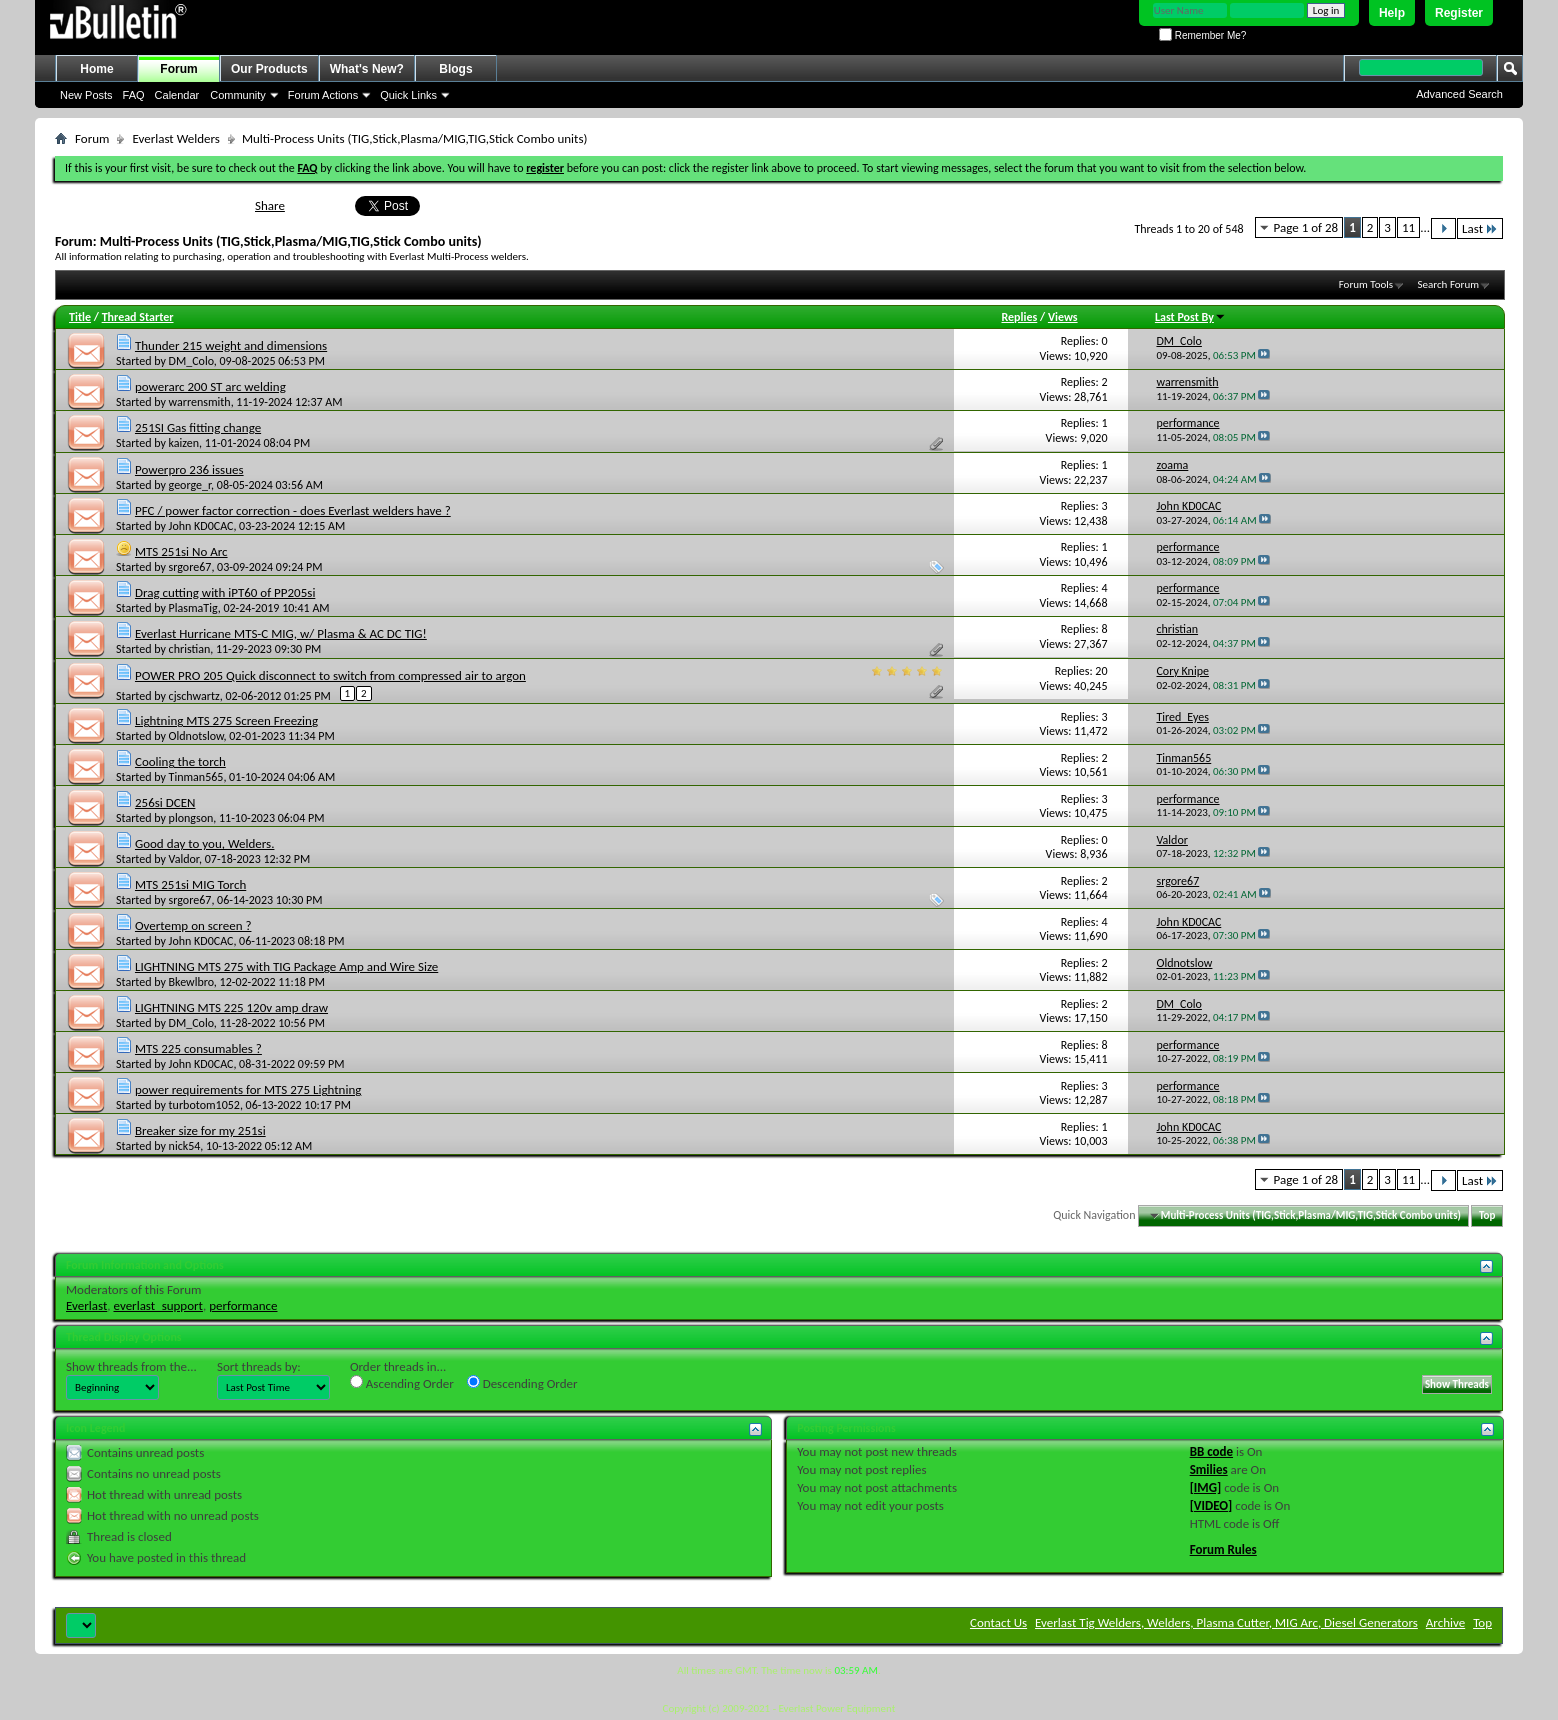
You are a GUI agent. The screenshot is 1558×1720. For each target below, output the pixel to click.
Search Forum (1449, 284)
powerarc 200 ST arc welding (210, 386)
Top (1487, 1215)
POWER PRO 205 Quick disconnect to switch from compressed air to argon (330, 675)
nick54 (185, 1146)
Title (80, 317)
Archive (1445, 1622)
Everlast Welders (175, 138)
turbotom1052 (204, 1105)
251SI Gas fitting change (198, 427)
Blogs (455, 69)
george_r (190, 485)
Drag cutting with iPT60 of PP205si (225, 592)
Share (270, 205)
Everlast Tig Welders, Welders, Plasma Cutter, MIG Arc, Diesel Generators (1226, 1622)
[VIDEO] (1211, 1505)
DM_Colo (191, 361)
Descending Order (522, 1383)
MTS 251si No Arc (181, 551)
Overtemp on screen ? (193, 925)
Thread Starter (138, 317)
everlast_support (158, 1305)
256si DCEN (165, 802)
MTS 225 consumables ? (198, 1048)
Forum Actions (323, 95)
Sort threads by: (259, 1366)
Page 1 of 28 (1306, 227)
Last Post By (1190, 317)
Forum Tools (1366, 284)
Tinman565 (196, 777)
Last (1480, 228)
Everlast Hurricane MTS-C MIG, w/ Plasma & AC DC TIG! (281, 633)
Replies (1020, 317)
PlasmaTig (193, 608)
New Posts (86, 95)
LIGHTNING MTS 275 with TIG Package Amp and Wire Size (286, 966)
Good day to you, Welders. (204, 843)
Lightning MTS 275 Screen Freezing (226, 720)
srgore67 (190, 567)
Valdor (184, 859)
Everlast (86, 1305)
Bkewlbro (191, 982)
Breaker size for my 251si (200, 1130)
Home (96, 69)
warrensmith (200, 402)
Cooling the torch (180, 761)
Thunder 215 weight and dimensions (231, 345)
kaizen (184, 443)
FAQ (134, 95)
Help (1392, 13)
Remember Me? (1202, 35)
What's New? (367, 69)
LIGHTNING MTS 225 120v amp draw (231, 1007)
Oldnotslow (196, 736)
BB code (1211, 1451)
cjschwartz (194, 696)
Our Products (269, 69)
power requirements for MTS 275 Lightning (248, 1089)
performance (243, 1305)
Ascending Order (402, 1383)
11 (1408, 227)
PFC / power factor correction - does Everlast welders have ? (293, 510)
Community (238, 95)
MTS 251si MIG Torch (190, 884)
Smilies (1209, 1469)
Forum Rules (1223, 1549)
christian (190, 649)
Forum (178, 69)
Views (1063, 317)
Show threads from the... (131, 1366)
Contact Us (998, 1622)
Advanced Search (1459, 94)
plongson (191, 818)
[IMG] (1206, 1487)
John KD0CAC (201, 526)
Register (1459, 13)
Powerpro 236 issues (189, 469)
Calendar (177, 95)
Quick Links (408, 95)
